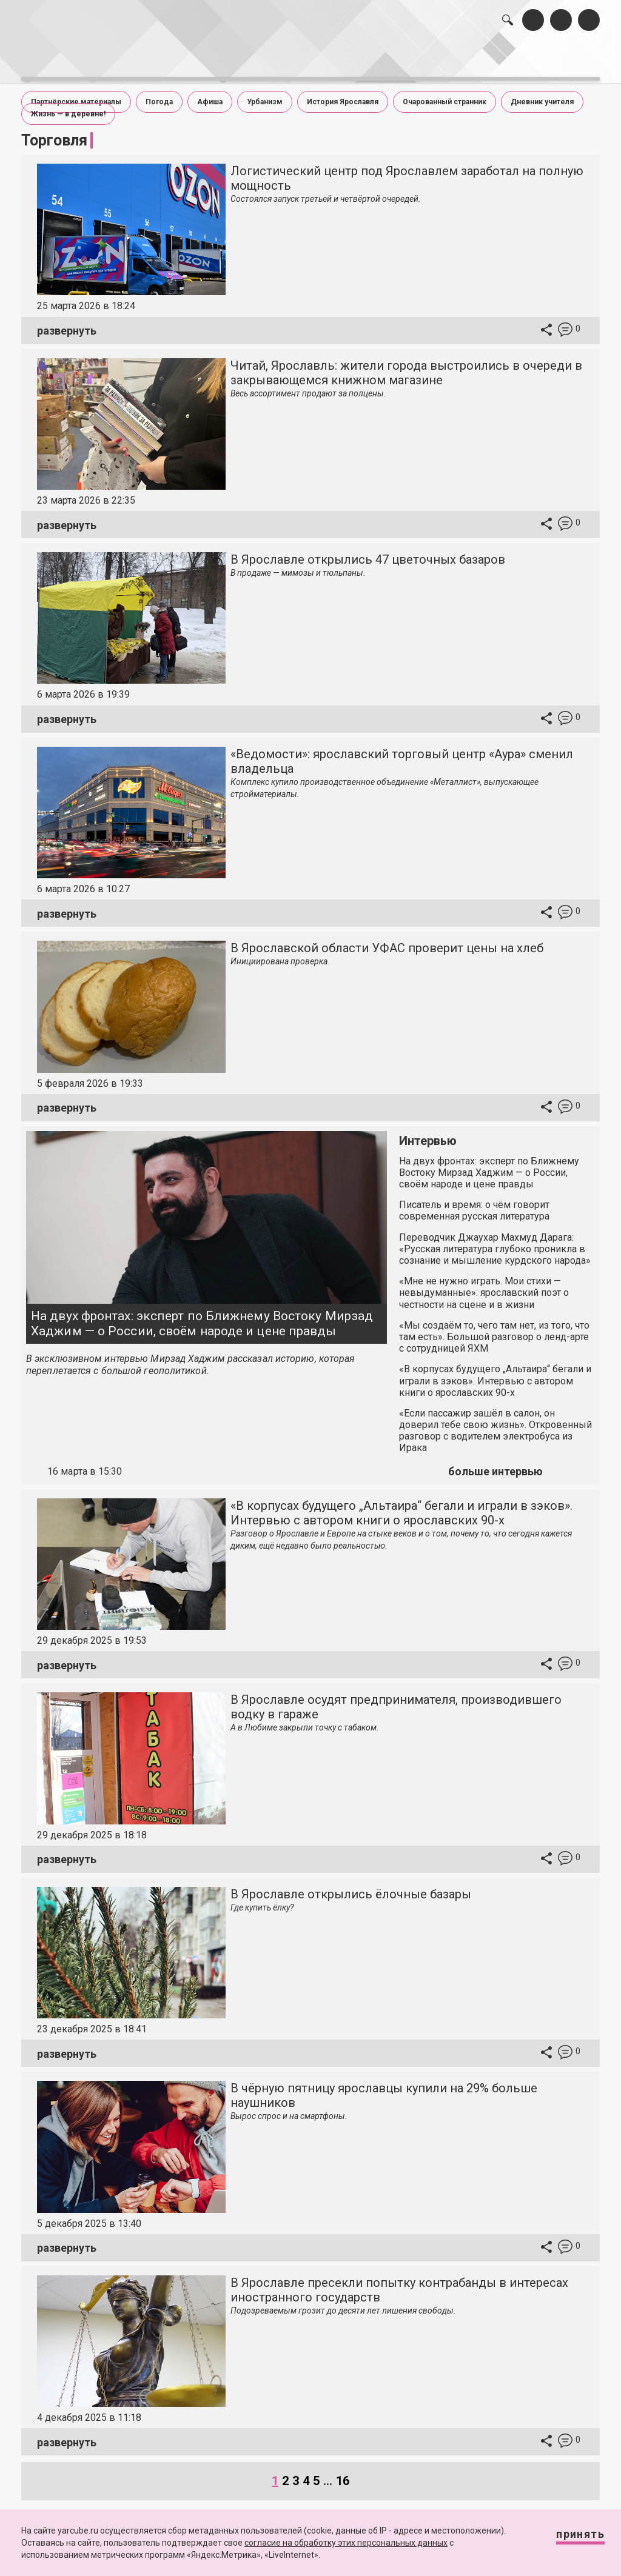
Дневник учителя (542, 92)
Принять (568, 2539)
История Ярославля (342, 92)
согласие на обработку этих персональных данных (346, 2543)
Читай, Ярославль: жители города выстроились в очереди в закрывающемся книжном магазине (406, 363)
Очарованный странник (444, 92)
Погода (159, 92)
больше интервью (495, 1461)
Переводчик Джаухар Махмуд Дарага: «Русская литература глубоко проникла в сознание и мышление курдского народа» (495, 1239)
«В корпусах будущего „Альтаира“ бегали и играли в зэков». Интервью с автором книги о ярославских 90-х (495, 1370)
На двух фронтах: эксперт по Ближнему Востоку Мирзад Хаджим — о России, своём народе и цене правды (202, 1314)
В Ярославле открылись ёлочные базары (350, 1884)
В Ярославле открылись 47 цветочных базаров (367, 549)
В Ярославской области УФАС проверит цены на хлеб (386, 938)
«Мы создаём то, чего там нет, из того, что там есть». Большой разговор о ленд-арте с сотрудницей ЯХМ (494, 1327)
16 (342, 2471)
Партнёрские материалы (76, 92)
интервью (286, 59)
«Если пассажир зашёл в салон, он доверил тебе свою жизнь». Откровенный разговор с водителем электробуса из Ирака (495, 1421)
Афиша (210, 92)
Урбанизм (265, 92)
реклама (553, 59)
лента (164, 59)
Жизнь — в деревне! (68, 104)
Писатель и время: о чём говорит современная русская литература (474, 1200)
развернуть (66, 321)
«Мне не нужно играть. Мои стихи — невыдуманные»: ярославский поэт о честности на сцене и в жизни (484, 1283)
